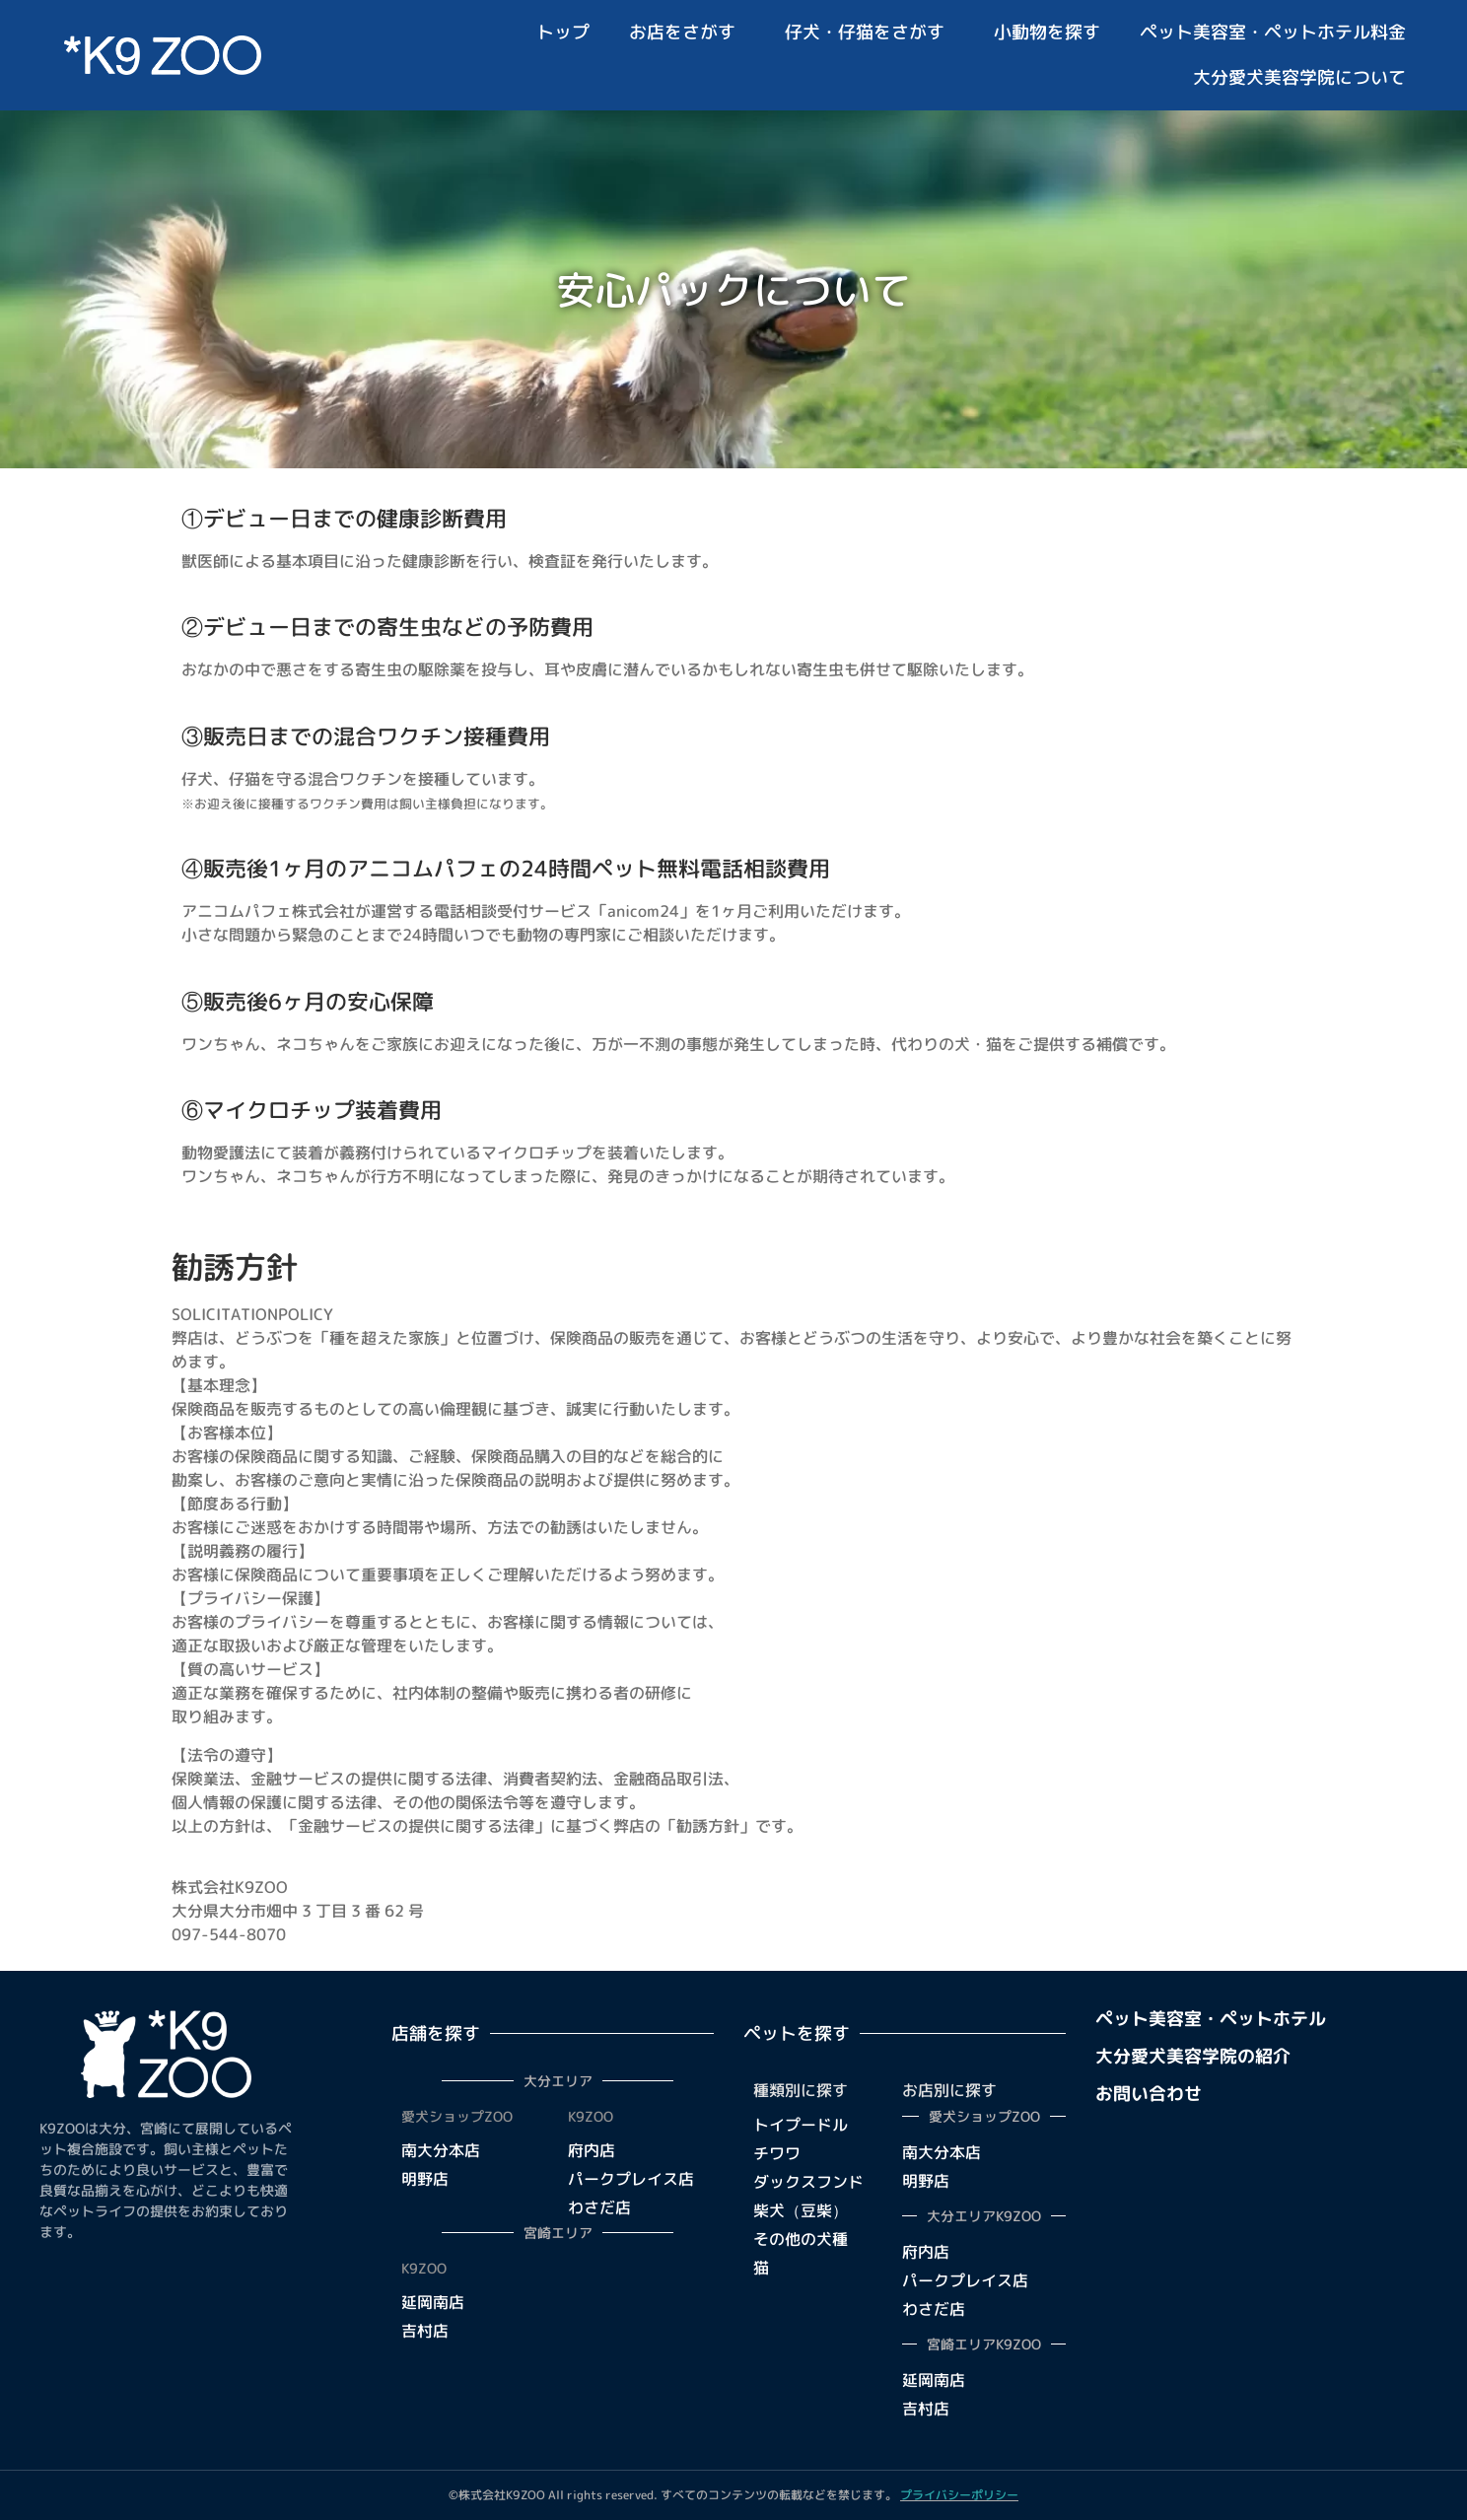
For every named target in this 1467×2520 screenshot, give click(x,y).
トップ (563, 32)
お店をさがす (687, 32)
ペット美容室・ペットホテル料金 (1273, 32)
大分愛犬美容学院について (1299, 77)
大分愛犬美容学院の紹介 (1193, 2056)
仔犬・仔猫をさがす (869, 32)
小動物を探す (1047, 32)
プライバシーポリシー (959, 2494)
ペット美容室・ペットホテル (1210, 2018)
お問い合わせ (1148, 2093)
